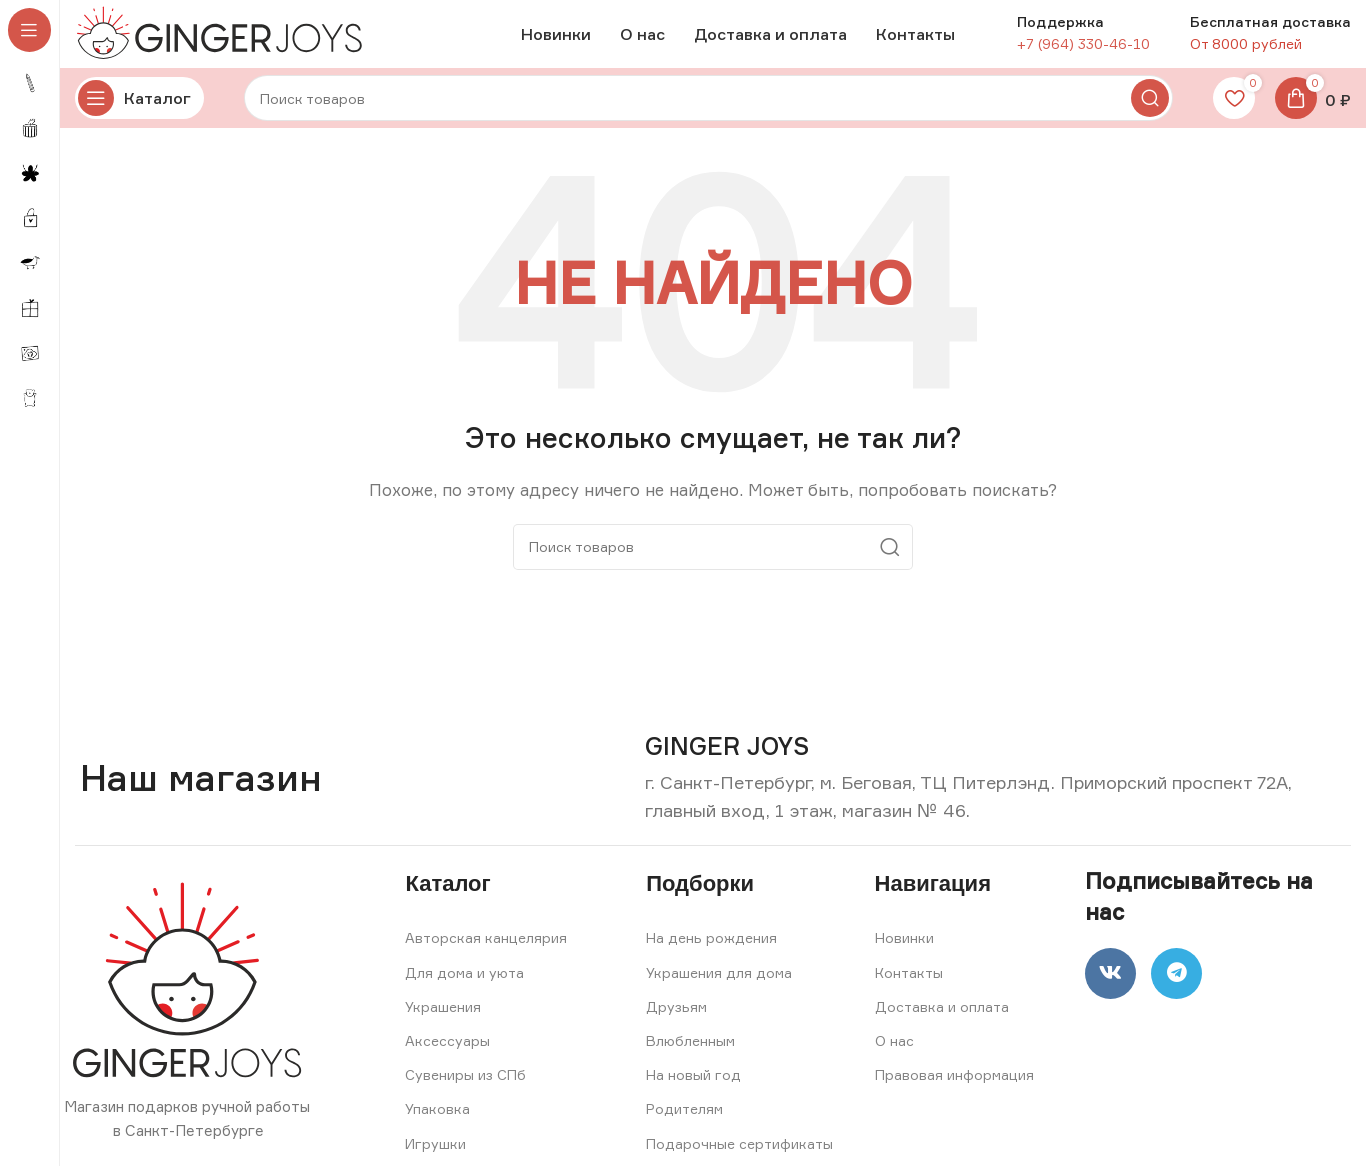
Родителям (684, 1120)
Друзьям (676, 1017)
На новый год (693, 1086)
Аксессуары (447, 1052)
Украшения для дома (719, 983)
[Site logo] (225, 38)
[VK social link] (1115, 989)
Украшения (443, 1017)
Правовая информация (954, 1086)
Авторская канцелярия (486, 949)
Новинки (904, 949)
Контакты (909, 983)
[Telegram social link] (1190, 989)
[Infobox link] (727, 758)
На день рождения (711, 949)
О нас (894, 1052)
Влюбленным (690, 1052)
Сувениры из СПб (465, 1086)
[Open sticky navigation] (139, 110)
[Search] (708, 110)
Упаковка (437, 1120)
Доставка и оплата (942, 1017)
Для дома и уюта (464, 983)
